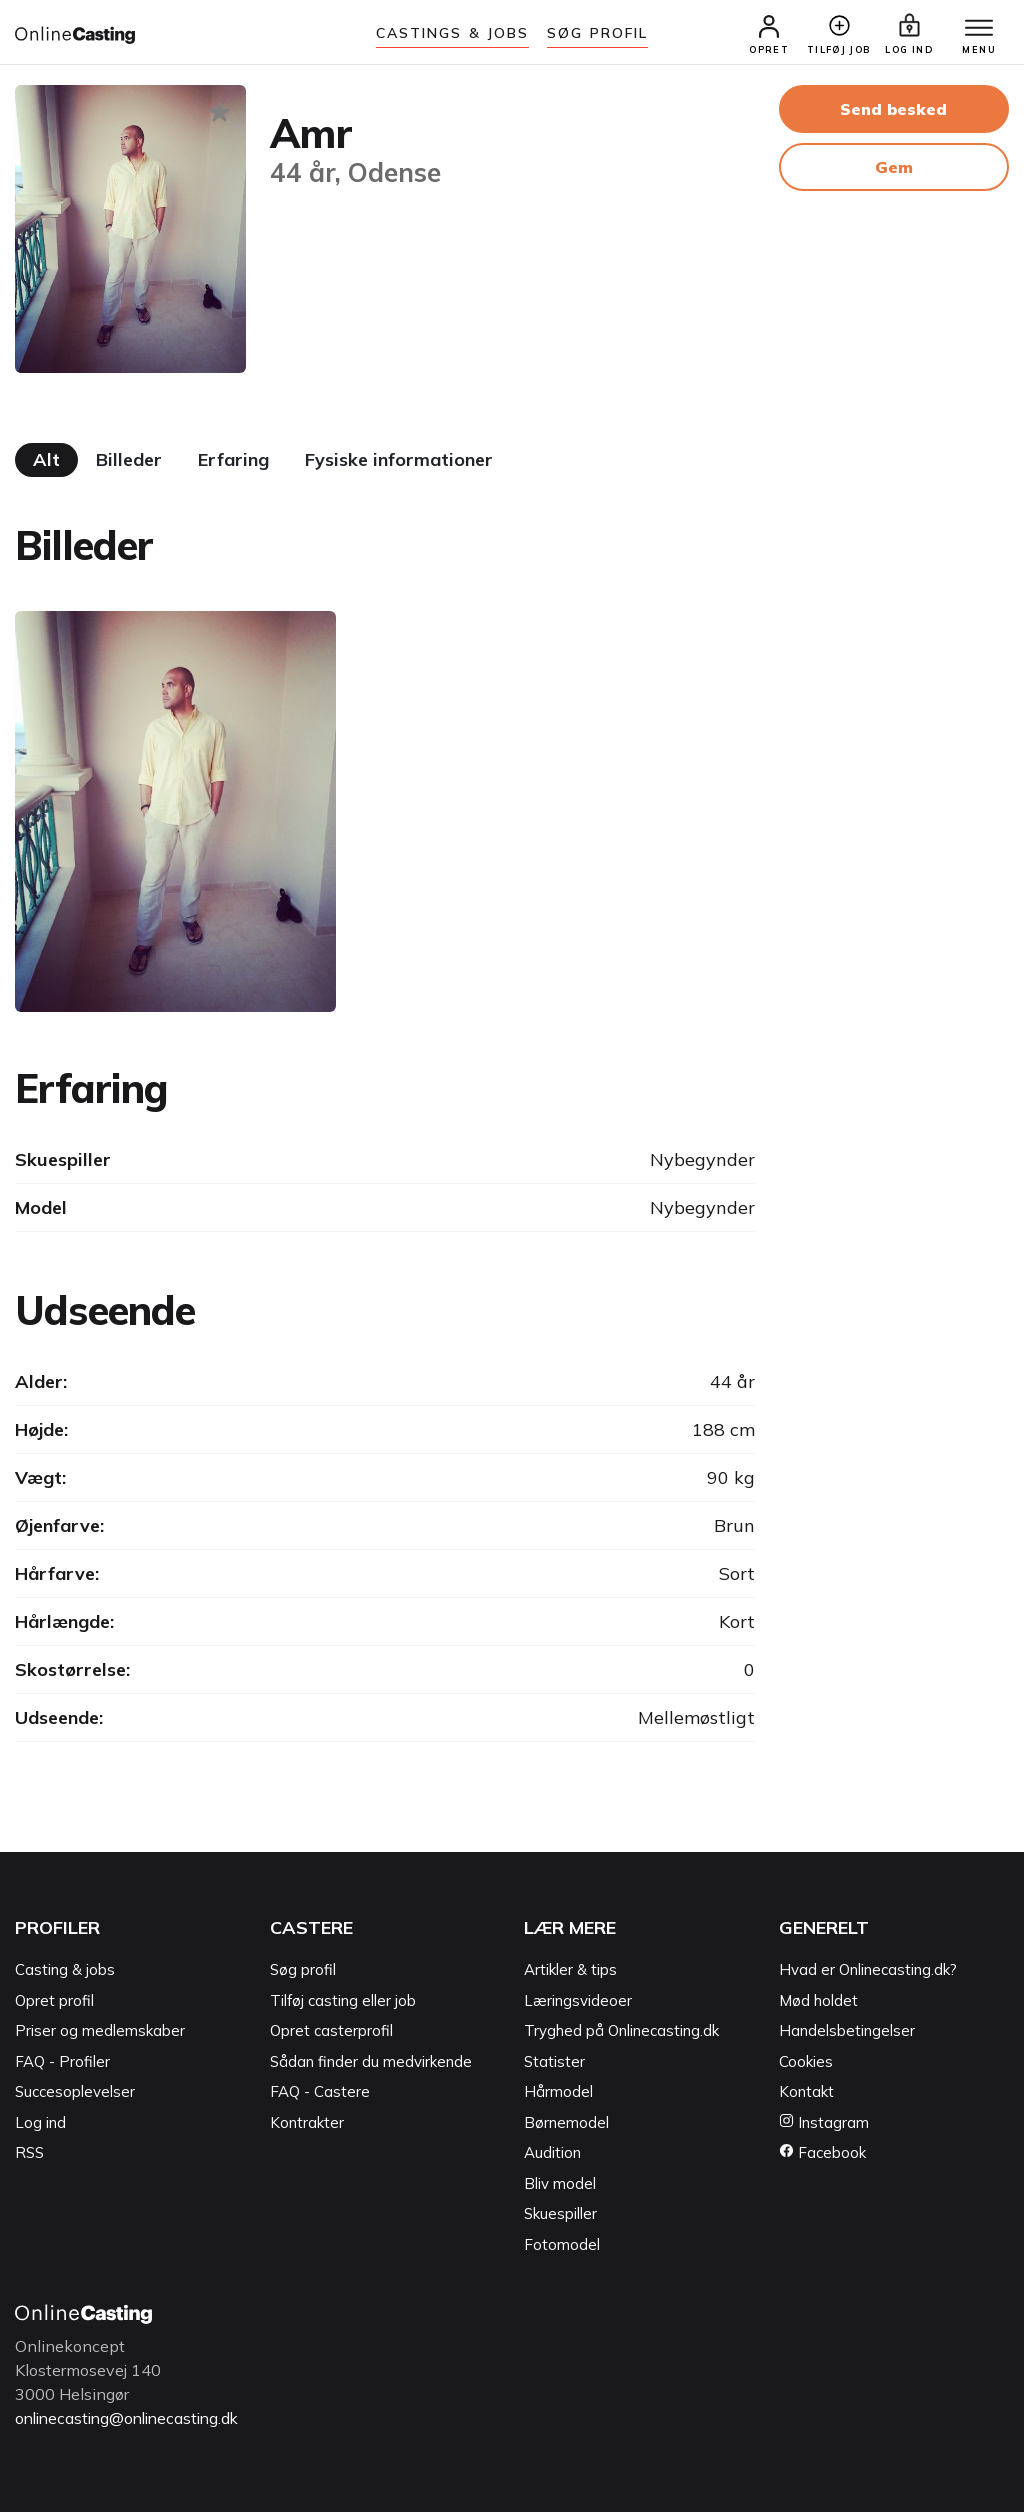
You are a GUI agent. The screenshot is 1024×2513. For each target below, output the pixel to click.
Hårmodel (558, 2093)
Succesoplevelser (75, 2093)
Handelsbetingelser (847, 2032)
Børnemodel (566, 2123)
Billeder (129, 461)
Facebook (822, 2154)
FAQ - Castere (320, 2093)
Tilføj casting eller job (343, 2001)
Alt (46, 461)
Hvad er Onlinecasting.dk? (868, 1971)
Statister (554, 2062)
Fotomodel (562, 2245)
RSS (29, 2154)
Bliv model (560, 2184)
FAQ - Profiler (62, 2062)
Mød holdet (818, 2001)
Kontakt (806, 2093)
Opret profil (54, 2001)
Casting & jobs (65, 1971)
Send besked (893, 111)
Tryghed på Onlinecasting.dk (621, 2032)
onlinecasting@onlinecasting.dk (133, 2420)
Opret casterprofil (331, 2032)
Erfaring (233, 461)
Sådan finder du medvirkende (371, 2062)
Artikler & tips (570, 1971)
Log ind (40, 2123)
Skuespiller (560, 2215)
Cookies (806, 2062)
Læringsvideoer (578, 2001)
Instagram (824, 2123)
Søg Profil (597, 33)
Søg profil (303, 1971)
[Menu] (974, 30)
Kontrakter (307, 2123)
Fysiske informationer (399, 461)
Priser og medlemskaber (100, 2032)
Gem (894, 169)
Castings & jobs (453, 33)
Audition (552, 2154)
